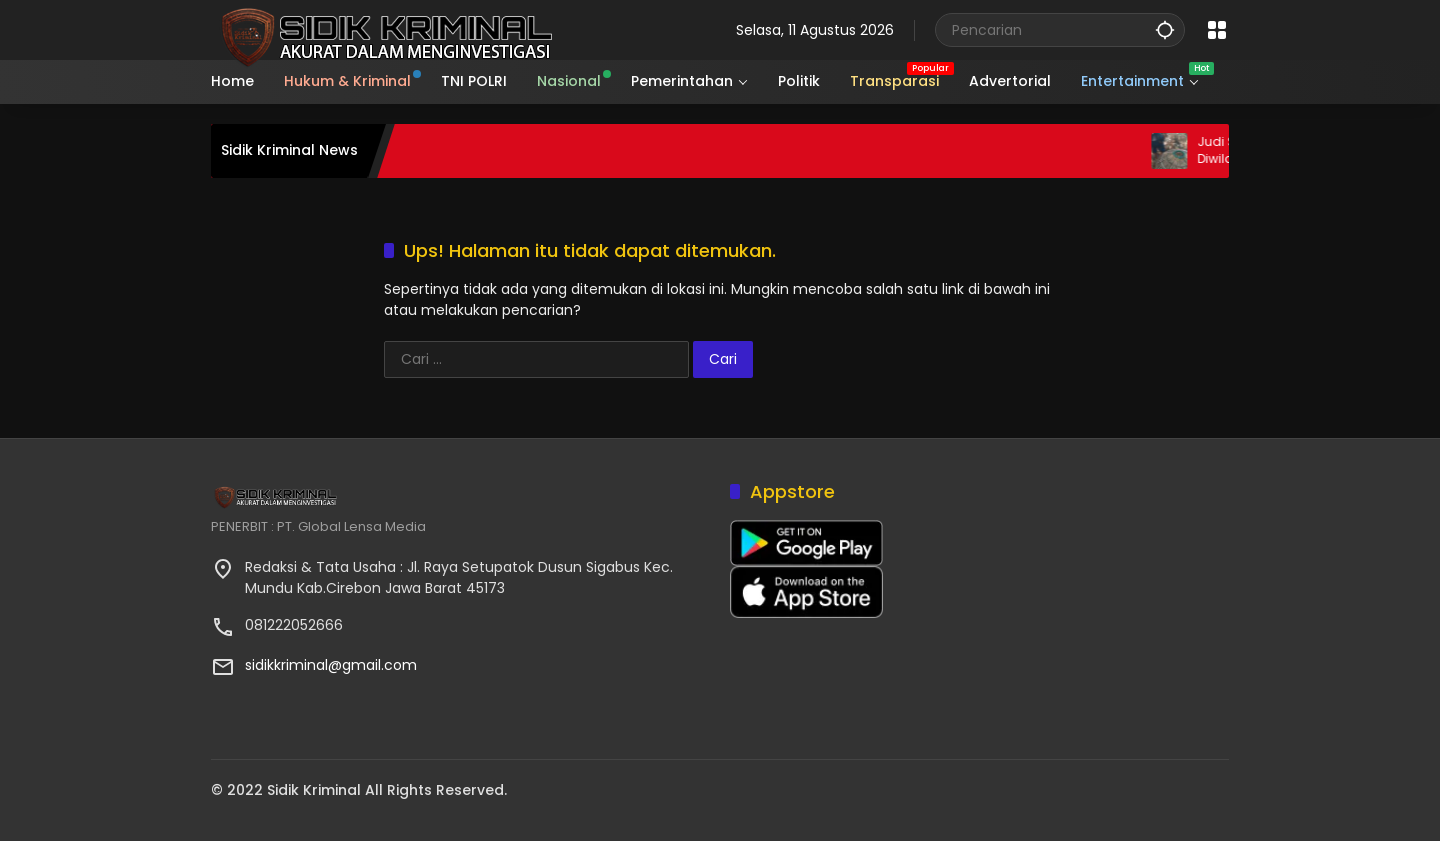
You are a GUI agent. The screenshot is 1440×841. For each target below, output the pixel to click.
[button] (1165, 29)
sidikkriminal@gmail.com (331, 665)
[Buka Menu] (1217, 30)
